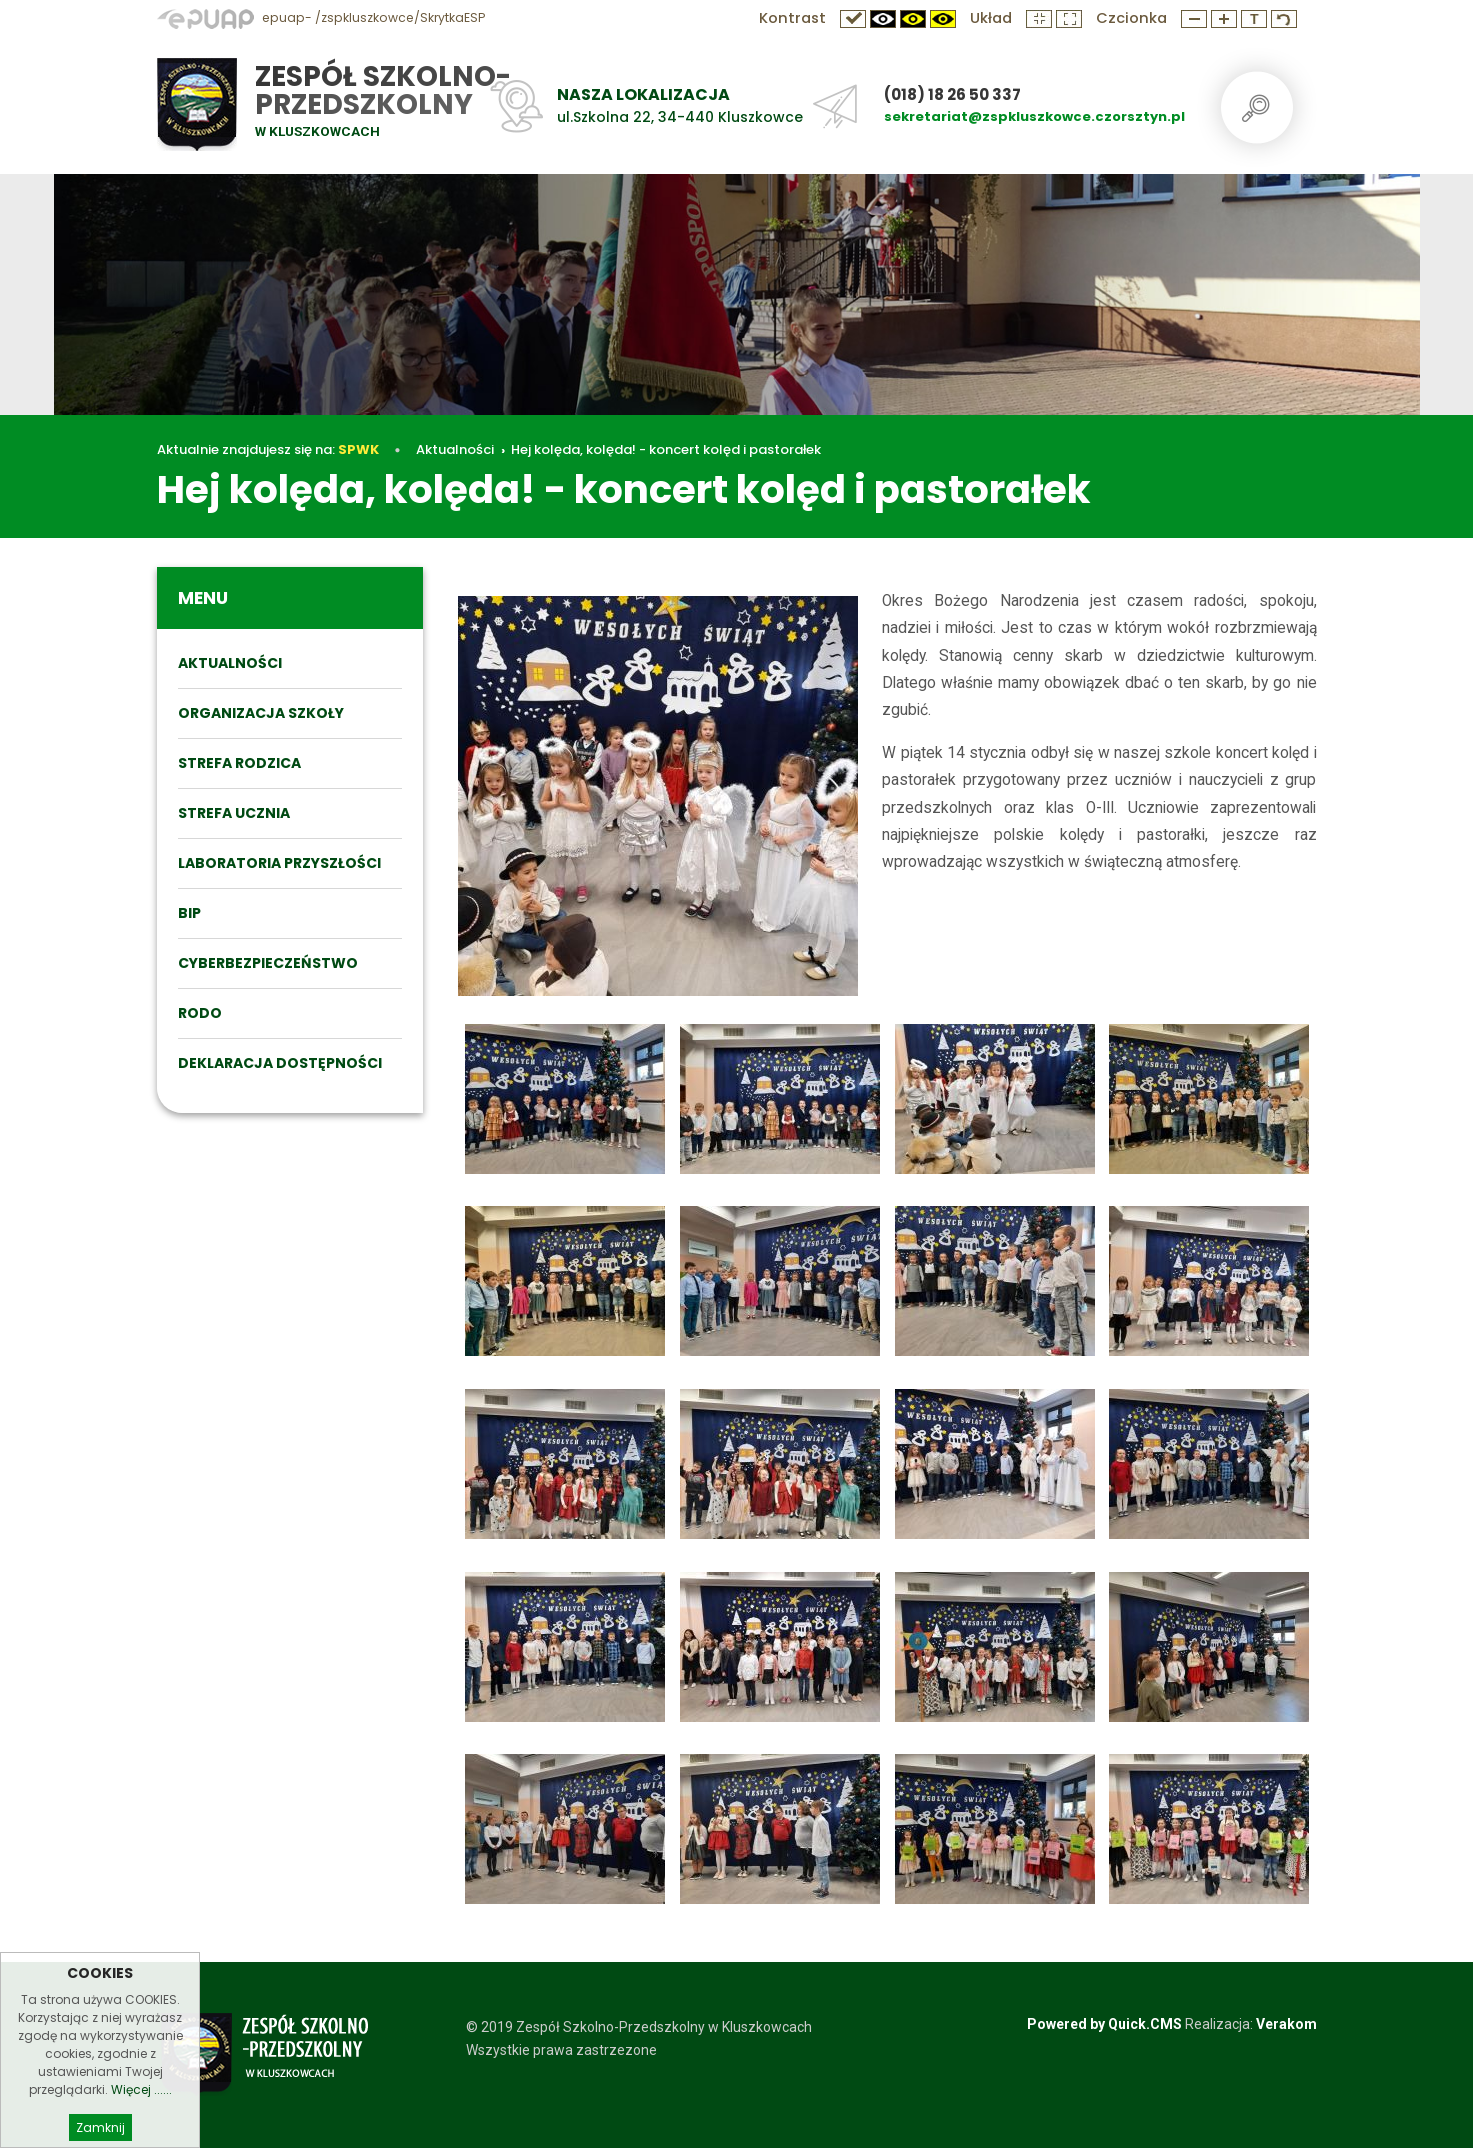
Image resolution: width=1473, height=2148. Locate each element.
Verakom (1286, 2024)
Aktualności (455, 449)
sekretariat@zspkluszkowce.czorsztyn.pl (1034, 116)
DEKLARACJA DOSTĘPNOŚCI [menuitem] (280, 1063)
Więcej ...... (141, 2131)
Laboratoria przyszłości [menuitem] (279, 863)
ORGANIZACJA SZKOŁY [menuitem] (261, 713)
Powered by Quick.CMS (1104, 2024)
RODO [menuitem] (200, 1013)
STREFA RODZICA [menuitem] (239, 763)
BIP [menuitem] (189, 913)
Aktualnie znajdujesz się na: (268, 449)
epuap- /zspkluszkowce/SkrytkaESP (321, 17)
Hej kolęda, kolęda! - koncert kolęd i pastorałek (666, 449)
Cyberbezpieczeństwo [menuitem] (268, 963)
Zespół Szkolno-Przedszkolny (383, 90)
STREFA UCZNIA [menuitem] (234, 813)
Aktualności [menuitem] (230, 663)
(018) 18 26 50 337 (952, 94)
